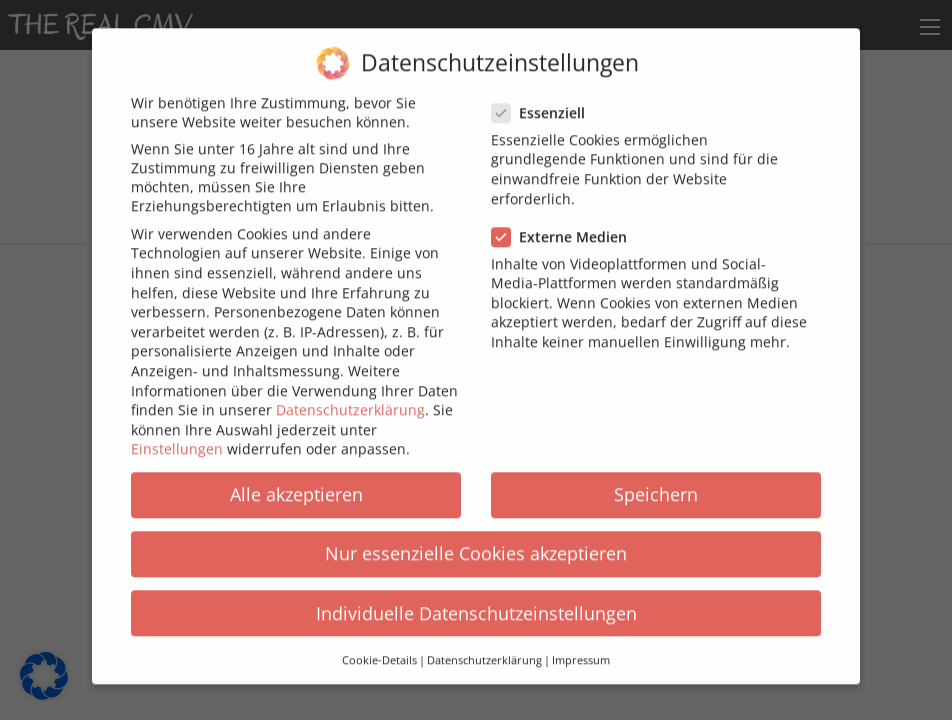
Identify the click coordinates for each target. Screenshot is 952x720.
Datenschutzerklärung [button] (484, 648)
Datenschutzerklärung (350, 397)
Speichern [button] (656, 482)
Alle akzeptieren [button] (296, 482)
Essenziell (544, 100)
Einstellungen (177, 436)
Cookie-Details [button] (379, 648)
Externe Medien (565, 224)
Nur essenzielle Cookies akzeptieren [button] (476, 541)
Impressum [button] (581, 648)
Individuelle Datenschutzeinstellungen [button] (476, 601)
